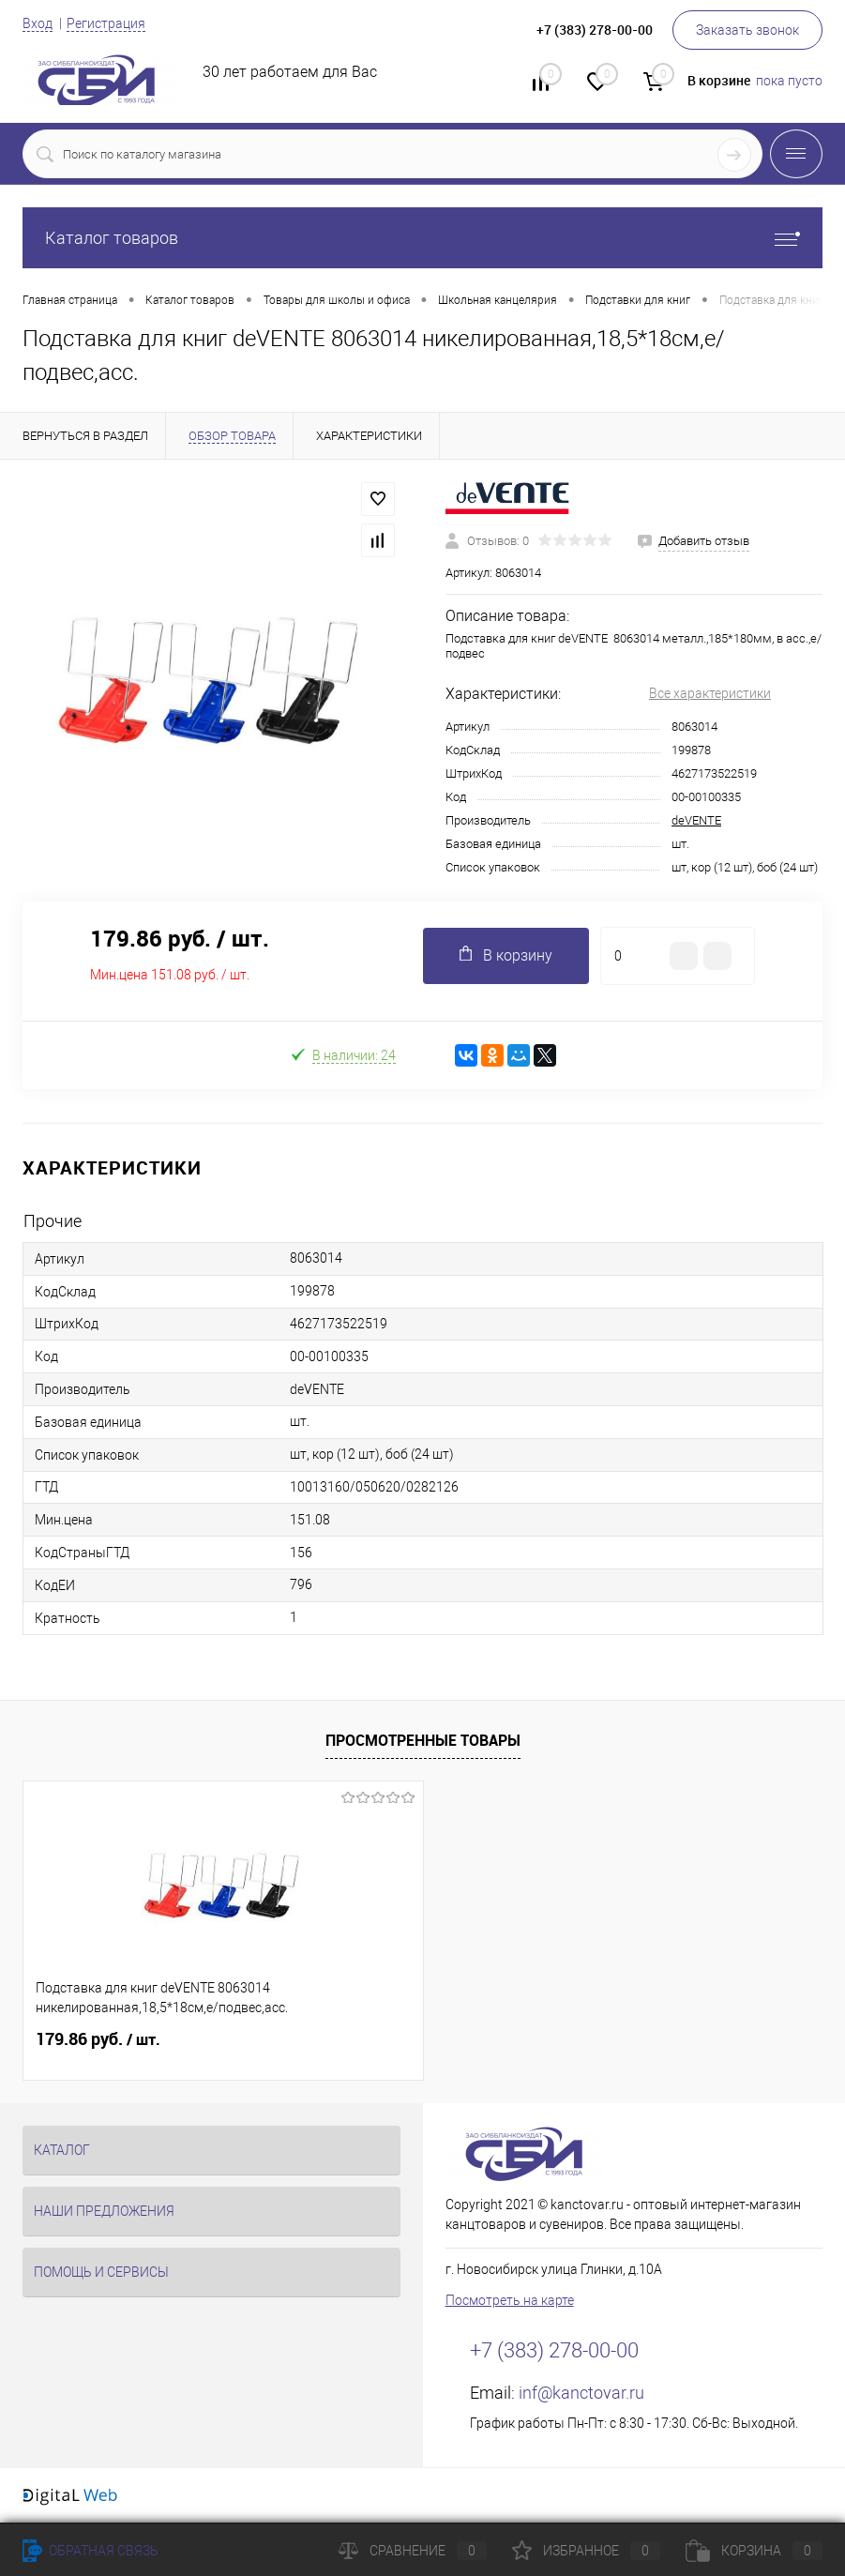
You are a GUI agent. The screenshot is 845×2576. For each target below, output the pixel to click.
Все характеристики (710, 693)
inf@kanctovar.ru (581, 2392)
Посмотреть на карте (509, 2300)
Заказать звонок (747, 30)
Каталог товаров (422, 237)
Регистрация (106, 23)
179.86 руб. (98, 2039)
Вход (38, 23)
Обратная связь (90, 2550)
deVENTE (696, 820)
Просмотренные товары (423, 1740)
